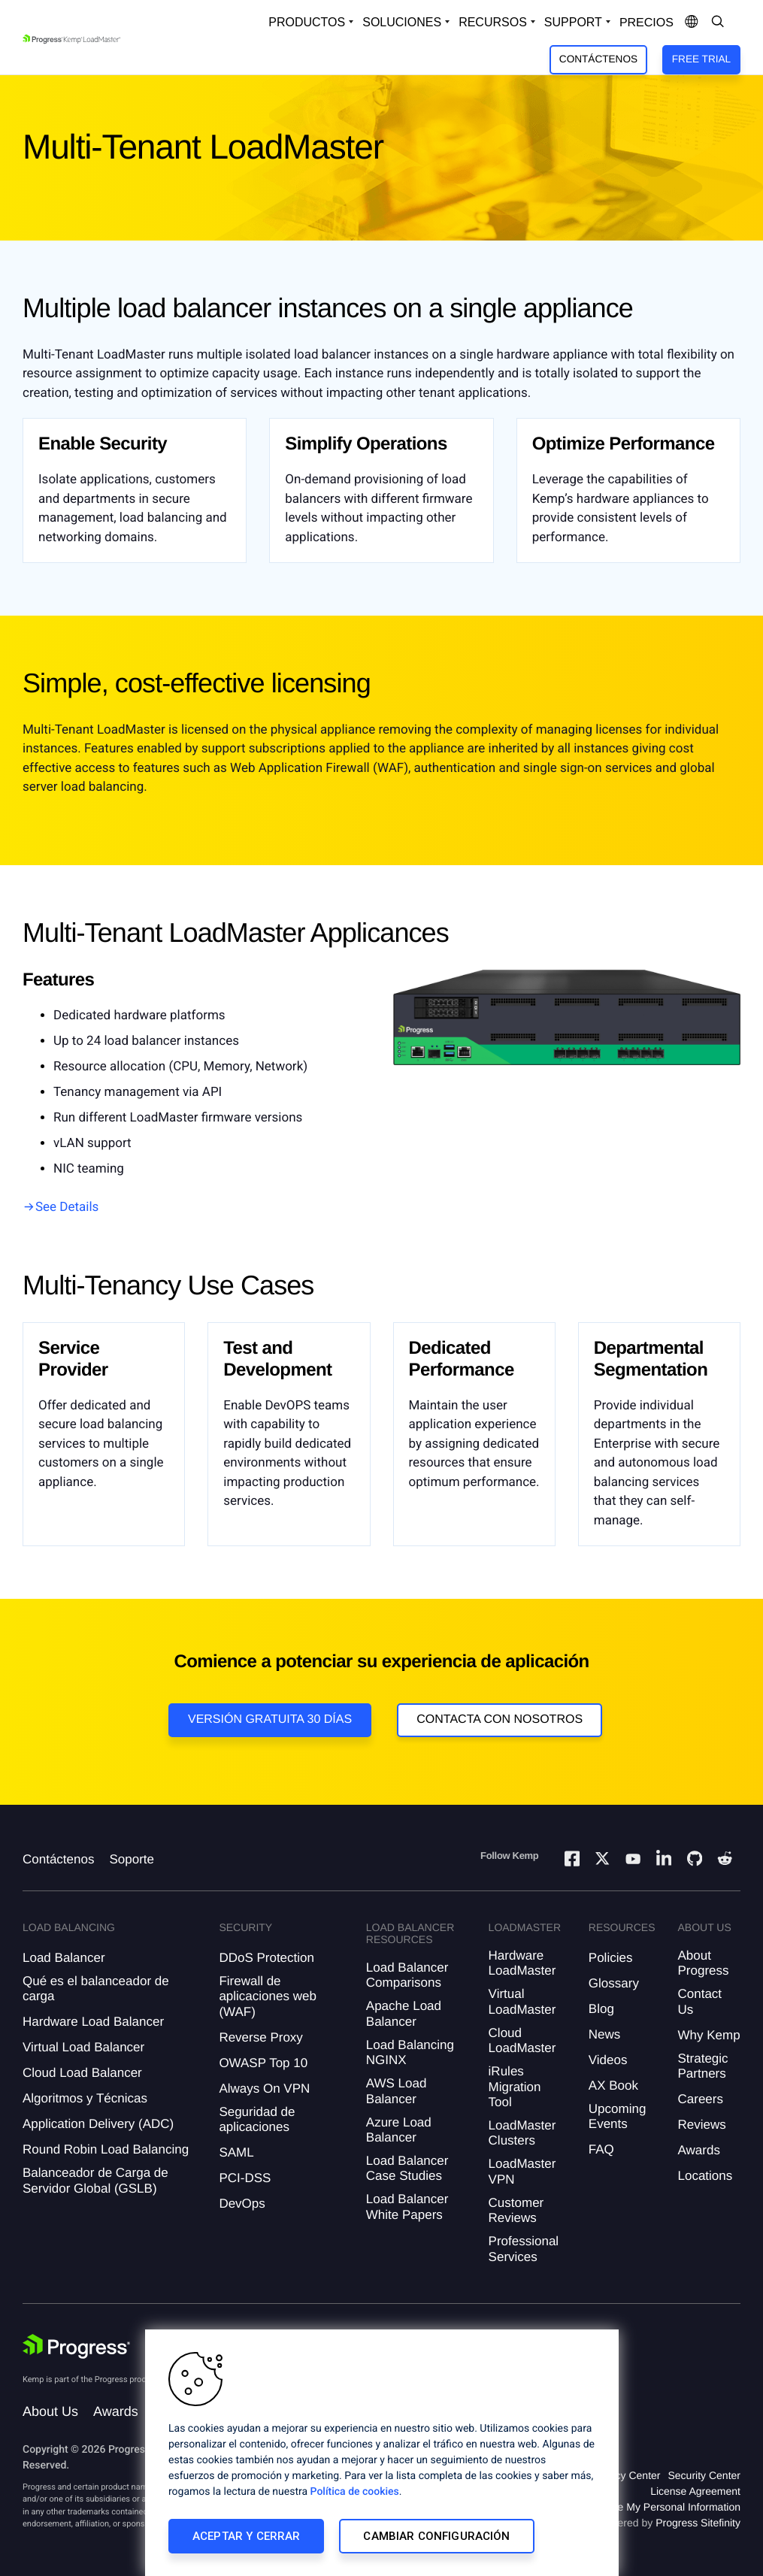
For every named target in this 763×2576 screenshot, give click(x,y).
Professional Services (524, 2248)
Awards (699, 2150)
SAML (236, 2152)
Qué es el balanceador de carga (96, 1988)
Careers (700, 2099)
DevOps (242, 2203)
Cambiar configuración (436, 2536)
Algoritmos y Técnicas (85, 2098)
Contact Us (700, 2001)
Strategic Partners (703, 2066)
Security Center (704, 2475)
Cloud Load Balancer (82, 2073)
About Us (50, 2411)
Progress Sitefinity (698, 2523)
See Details (66, 1207)
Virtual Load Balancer (83, 2047)
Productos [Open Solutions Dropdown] (306, 22)
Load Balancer (64, 1958)
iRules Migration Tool (515, 2086)
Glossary (614, 1983)
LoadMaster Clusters (522, 2133)
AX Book (613, 2085)
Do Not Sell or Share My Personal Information (633, 2507)
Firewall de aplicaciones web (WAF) (267, 1996)
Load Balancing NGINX (410, 2052)
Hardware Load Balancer (93, 2021)
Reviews (702, 2124)
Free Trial (701, 59)
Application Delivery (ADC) (98, 2124)
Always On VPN (264, 2088)
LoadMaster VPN (522, 2171)
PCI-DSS (245, 2178)
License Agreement (695, 2491)
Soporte (131, 1859)
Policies (611, 1958)
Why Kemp (709, 2035)
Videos (608, 2060)
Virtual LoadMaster (522, 2001)
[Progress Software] (77, 2347)
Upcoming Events (617, 2116)
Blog (601, 2009)
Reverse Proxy (260, 2037)
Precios (646, 23)
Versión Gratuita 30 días (270, 1719)
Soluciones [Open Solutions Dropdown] (401, 22)
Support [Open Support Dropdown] (573, 22)
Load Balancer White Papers (407, 2206)
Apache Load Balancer (403, 2013)
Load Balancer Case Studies (407, 2168)
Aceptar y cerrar (246, 2536)
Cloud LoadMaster (522, 2040)
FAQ (601, 2149)
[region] (382, 2452)
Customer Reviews (516, 2210)
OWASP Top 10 (263, 2063)
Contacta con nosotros (499, 1719)
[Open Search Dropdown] (717, 22)
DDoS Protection (266, 1958)
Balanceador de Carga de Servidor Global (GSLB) (95, 2180)
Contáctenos (598, 59)
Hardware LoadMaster (522, 1963)
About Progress (703, 1963)
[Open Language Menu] (691, 22)
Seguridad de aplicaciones (257, 2119)
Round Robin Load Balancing (106, 2149)
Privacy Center (626, 2475)
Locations (705, 2176)
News (605, 2034)
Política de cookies (354, 2492)
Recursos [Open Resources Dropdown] (493, 22)
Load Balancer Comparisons (407, 1975)
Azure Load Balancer (398, 2130)
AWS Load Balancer (396, 2090)
